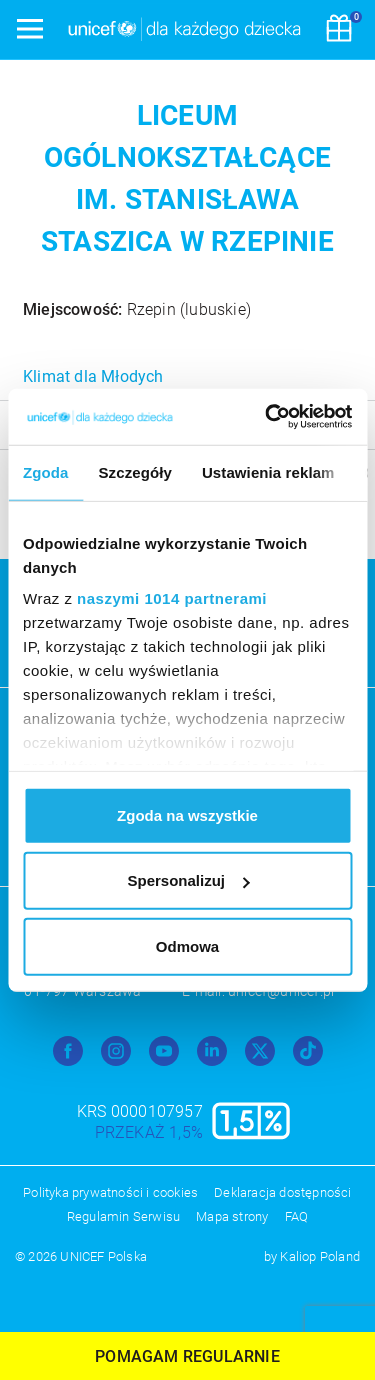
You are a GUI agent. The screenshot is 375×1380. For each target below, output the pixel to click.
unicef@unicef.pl (281, 991)
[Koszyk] (339, 30)
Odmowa (187, 945)
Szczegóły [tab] (135, 471)
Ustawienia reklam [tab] (268, 471)
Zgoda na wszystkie (187, 814)
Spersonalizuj (188, 880)
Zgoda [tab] (46, 471)
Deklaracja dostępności (282, 1192)
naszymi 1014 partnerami (172, 598)
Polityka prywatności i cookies (110, 1192)
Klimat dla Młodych (93, 376)
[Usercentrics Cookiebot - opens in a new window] (267, 417)
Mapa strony (232, 1216)
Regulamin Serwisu (123, 1216)
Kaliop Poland (320, 1256)
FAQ (297, 1216)
